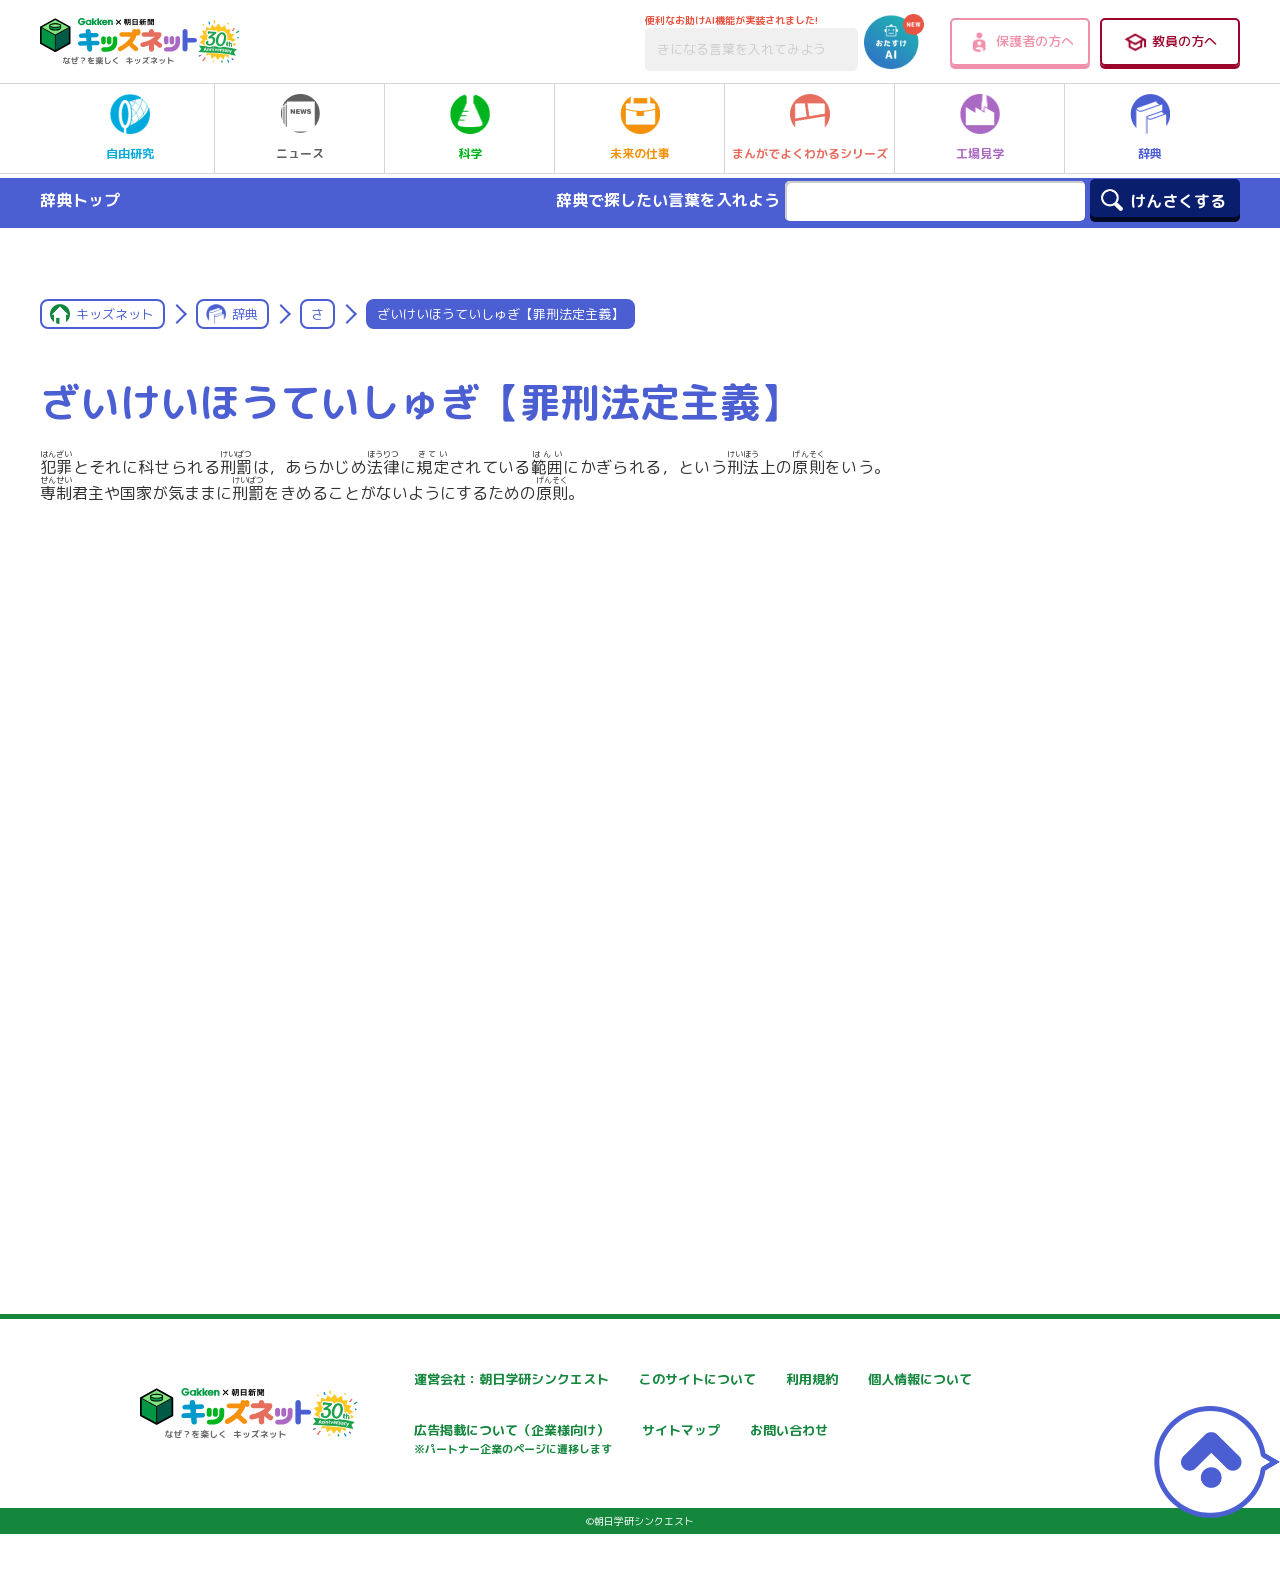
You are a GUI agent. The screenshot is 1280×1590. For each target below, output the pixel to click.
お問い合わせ (383, 1502)
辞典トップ (80, 200)
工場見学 (980, 128)
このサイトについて (644, 1379)
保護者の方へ (1020, 42)
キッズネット (115, 314)
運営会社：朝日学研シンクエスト (446, 1379)
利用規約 (849, 1379)
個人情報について (397, 1432)
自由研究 (130, 128)
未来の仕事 (640, 128)
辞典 (1150, 128)
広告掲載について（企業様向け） (686, 1442)
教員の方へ (1170, 42)
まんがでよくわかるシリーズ (810, 128)
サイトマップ (863, 1432)
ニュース (300, 128)
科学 (470, 128)
